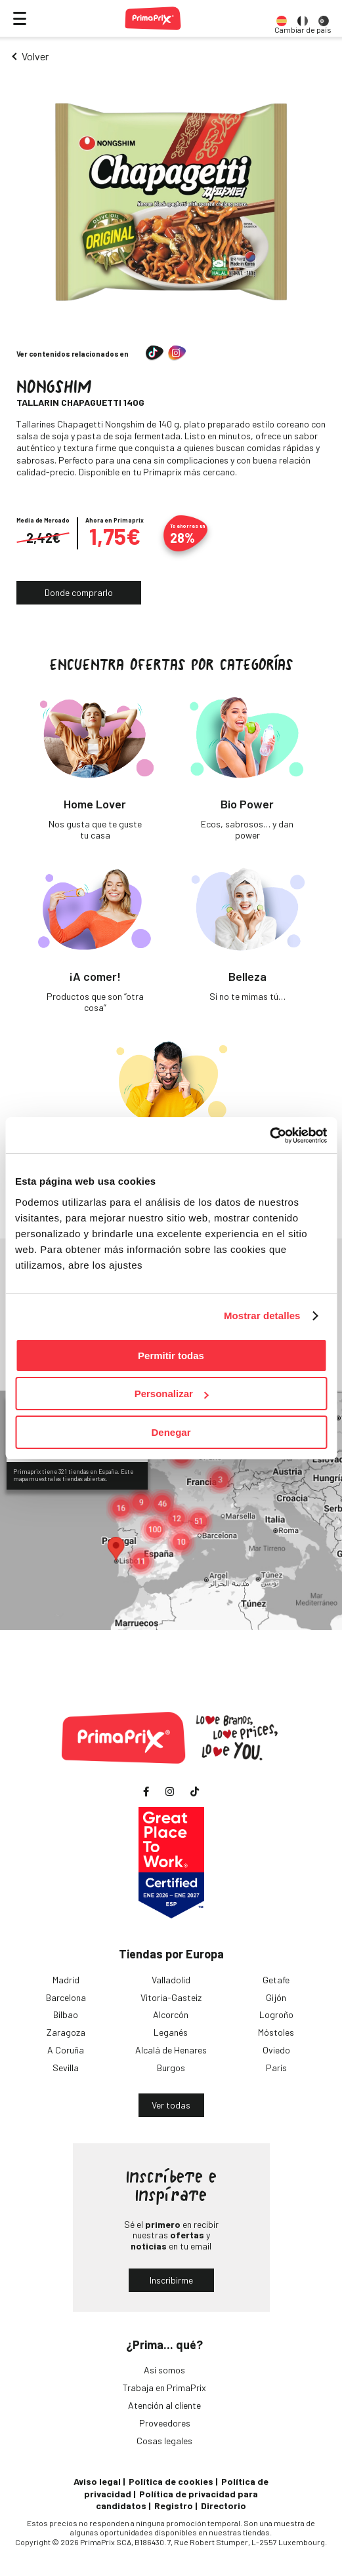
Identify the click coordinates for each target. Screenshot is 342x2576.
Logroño (276, 2014)
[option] (281, 18)
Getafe (276, 1979)
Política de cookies (171, 2481)
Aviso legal (97, 2481)
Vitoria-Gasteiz (171, 1997)
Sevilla (66, 2067)
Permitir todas (171, 1355)
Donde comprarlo (79, 592)
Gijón (276, 1997)
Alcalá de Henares (171, 2049)
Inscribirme (171, 2280)
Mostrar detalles (262, 1315)
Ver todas (171, 2104)
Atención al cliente (164, 2405)
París (276, 2067)
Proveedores (164, 2422)
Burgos (171, 2067)
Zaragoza (66, 2032)
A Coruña (65, 2049)
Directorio (223, 2505)
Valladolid (171, 1979)
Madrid (66, 1979)
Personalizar (172, 1393)
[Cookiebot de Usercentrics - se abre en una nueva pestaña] (269, 1135)
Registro (173, 2505)
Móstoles (276, 2032)
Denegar (170, 1432)
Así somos (164, 2369)
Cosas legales (164, 2440)
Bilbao (65, 2014)
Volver (35, 56)
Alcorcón (170, 2014)
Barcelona (66, 1997)
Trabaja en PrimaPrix (164, 2387)
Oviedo (276, 2049)
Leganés (171, 2032)
